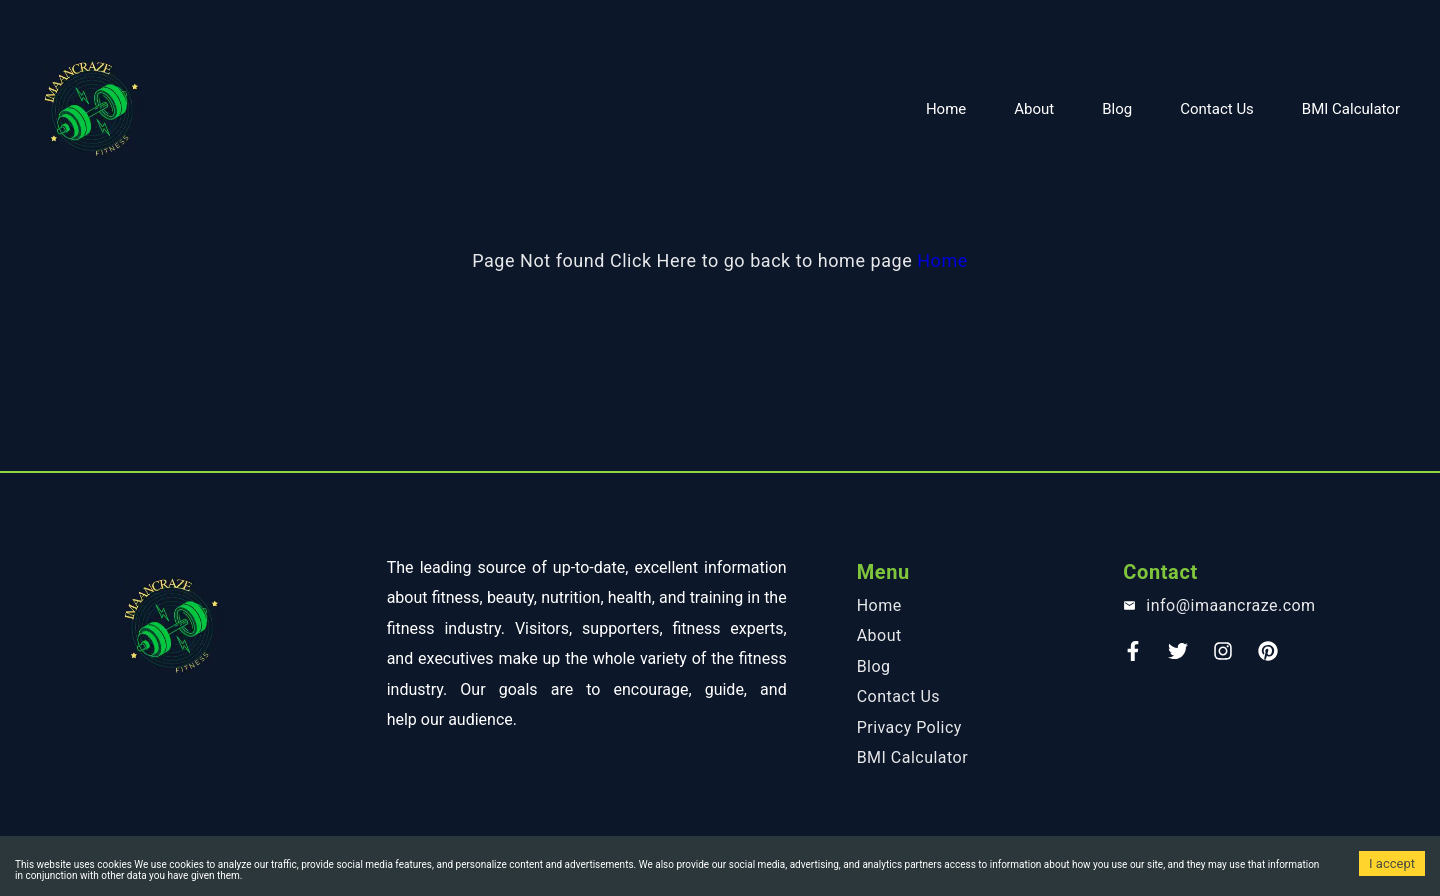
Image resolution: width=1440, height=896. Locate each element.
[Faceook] (1133, 657)
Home (946, 109)
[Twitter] (1178, 657)
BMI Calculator (1351, 109)
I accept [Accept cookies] (1392, 863)
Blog (1117, 109)
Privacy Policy (909, 727)
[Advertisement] (600, 25)
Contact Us (1217, 109)
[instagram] (1223, 657)
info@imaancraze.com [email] (1230, 605)
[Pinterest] (1268, 657)
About (1034, 109)
